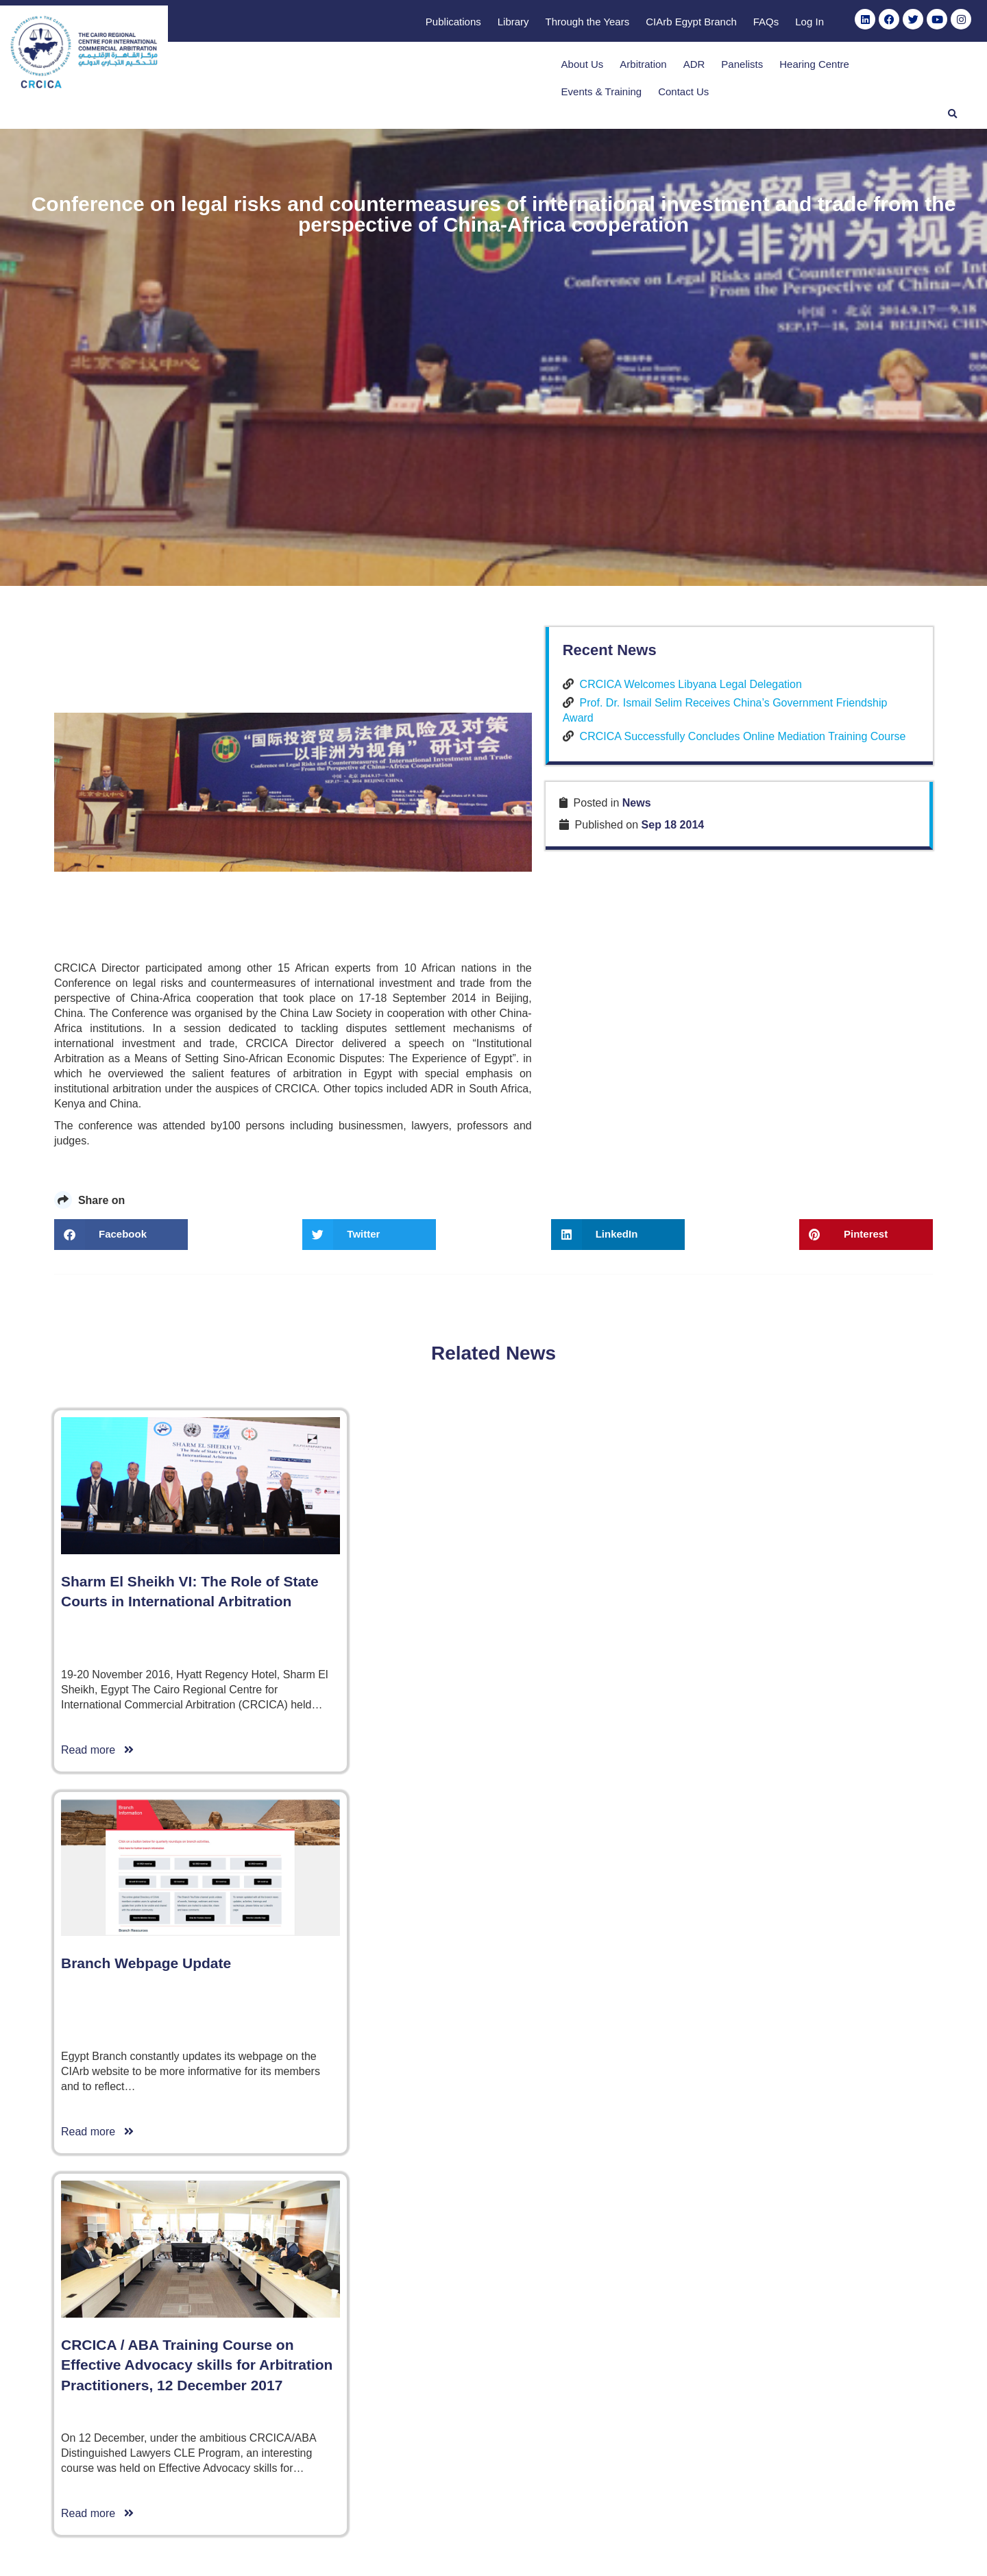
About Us (477, 67)
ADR (589, 67)
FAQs (766, 21)
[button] (942, 66)
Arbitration (538, 67)
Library (513, 21)
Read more (97, 2476)
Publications (453, 21)
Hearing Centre (710, 67)
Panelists (638, 67)
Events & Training (801, 67)
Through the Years (588, 21)
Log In (809, 21)
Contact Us (883, 67)
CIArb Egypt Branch (691, 21)
